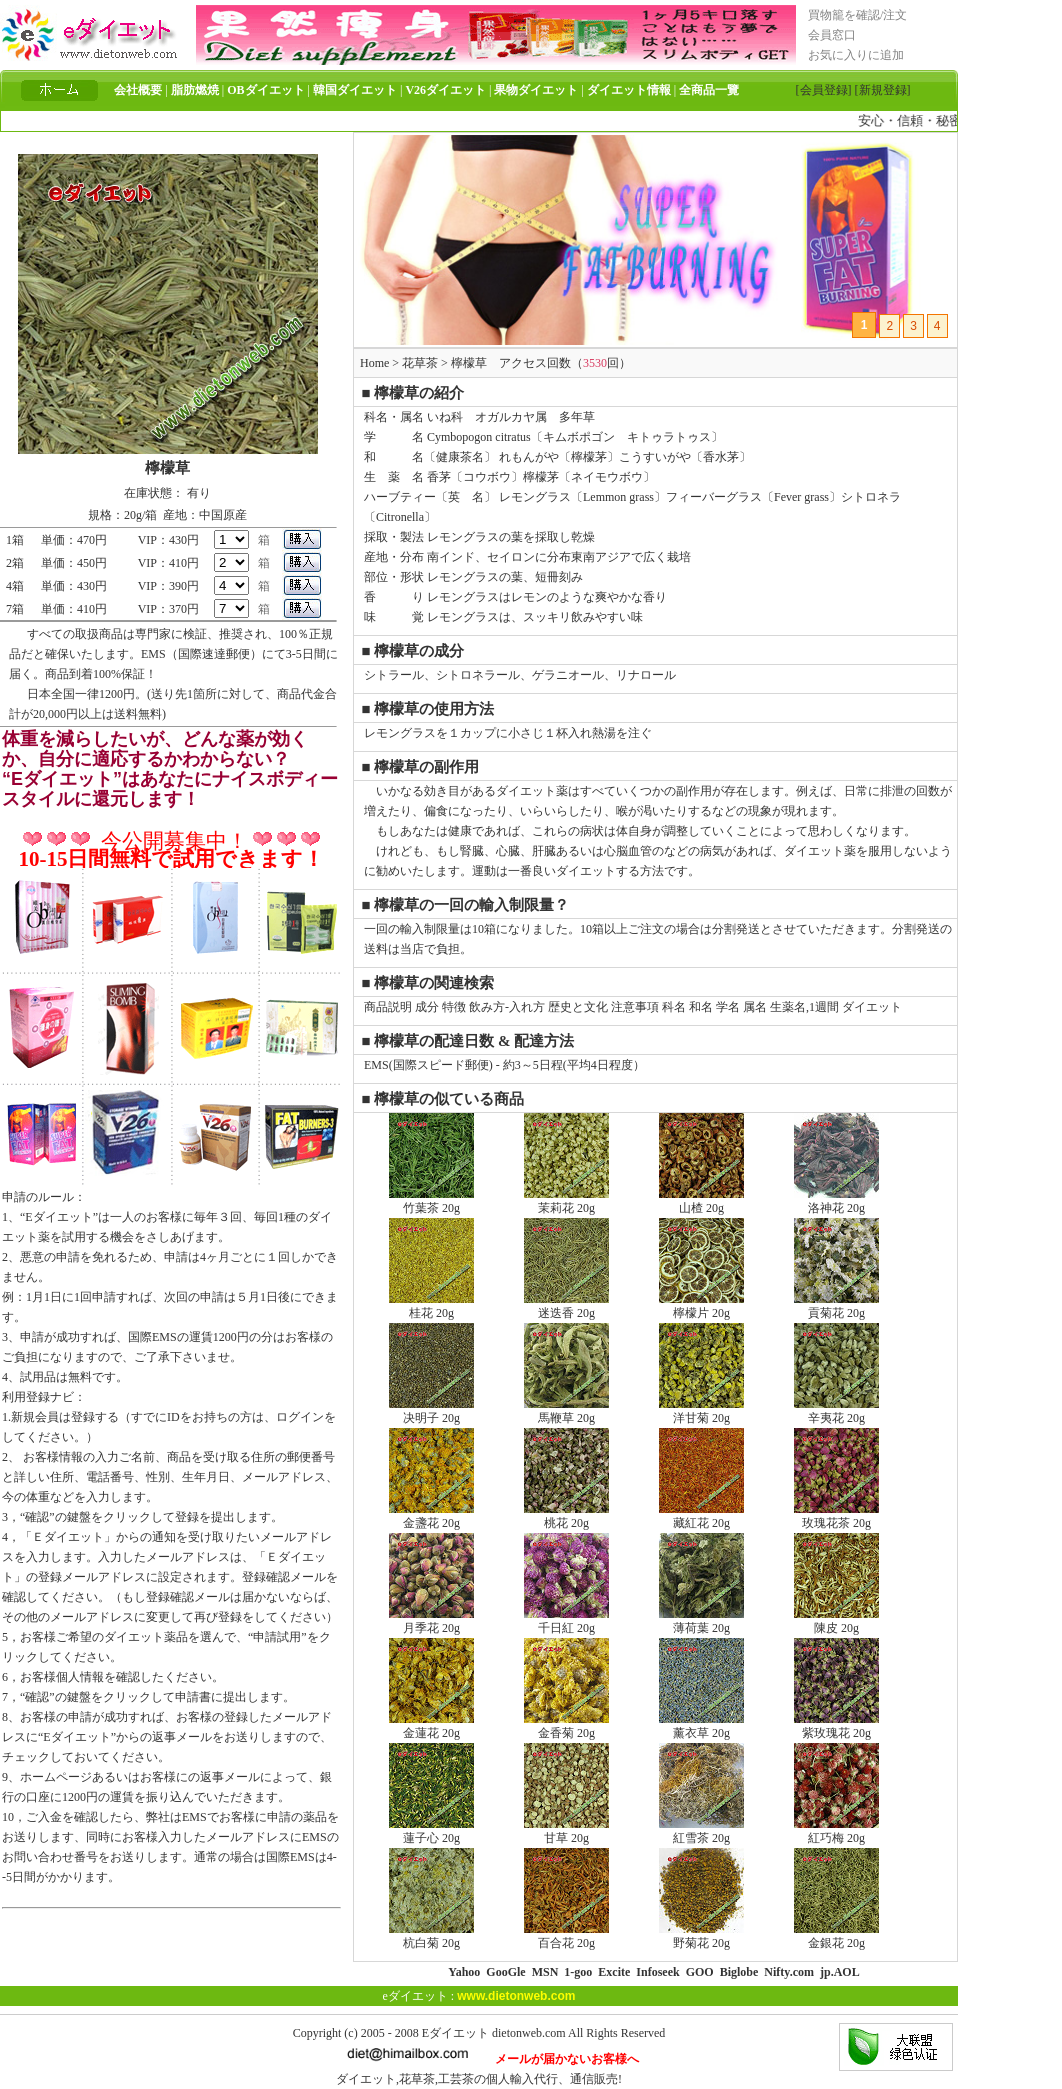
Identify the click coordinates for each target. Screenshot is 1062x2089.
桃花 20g (566, 1516)
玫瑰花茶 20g (836, 1516)
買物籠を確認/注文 (857, 15)
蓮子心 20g (431, 1831)
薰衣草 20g (701, 1726)
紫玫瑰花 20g (836, 1726)
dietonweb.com (529, 2033)
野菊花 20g (701, 1936)
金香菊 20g (566, 1726)
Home (374, 363)
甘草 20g (566, 1831)
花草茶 (420, 363)
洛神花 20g (836, 1201)
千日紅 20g (566, 1621)
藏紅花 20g (701, 1516)
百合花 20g (566, 1936)
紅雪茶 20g (701, 1831)
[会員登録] (824, 90)
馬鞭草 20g (566, 1411)
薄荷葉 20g (701, 1621)
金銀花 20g (836, 1936)
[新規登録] (883, 90)
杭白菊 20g (431, 1936)
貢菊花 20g (836, 1306)
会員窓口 (832, 35)
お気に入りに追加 (856, 55)
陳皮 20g (836, 1621)
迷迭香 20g (566, 1306)
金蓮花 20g (431, 1726)
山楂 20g (701, 1201)
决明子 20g (431, 1411)
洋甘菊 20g (701, 1411)
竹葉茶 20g (431, 1201)
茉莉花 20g (566, 1201)
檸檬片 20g (701, 1306)
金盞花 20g (431, 1516)
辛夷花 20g (836, 1411)
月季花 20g (431, 1621)
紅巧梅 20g (836, 1831)
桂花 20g (431, 1306)
